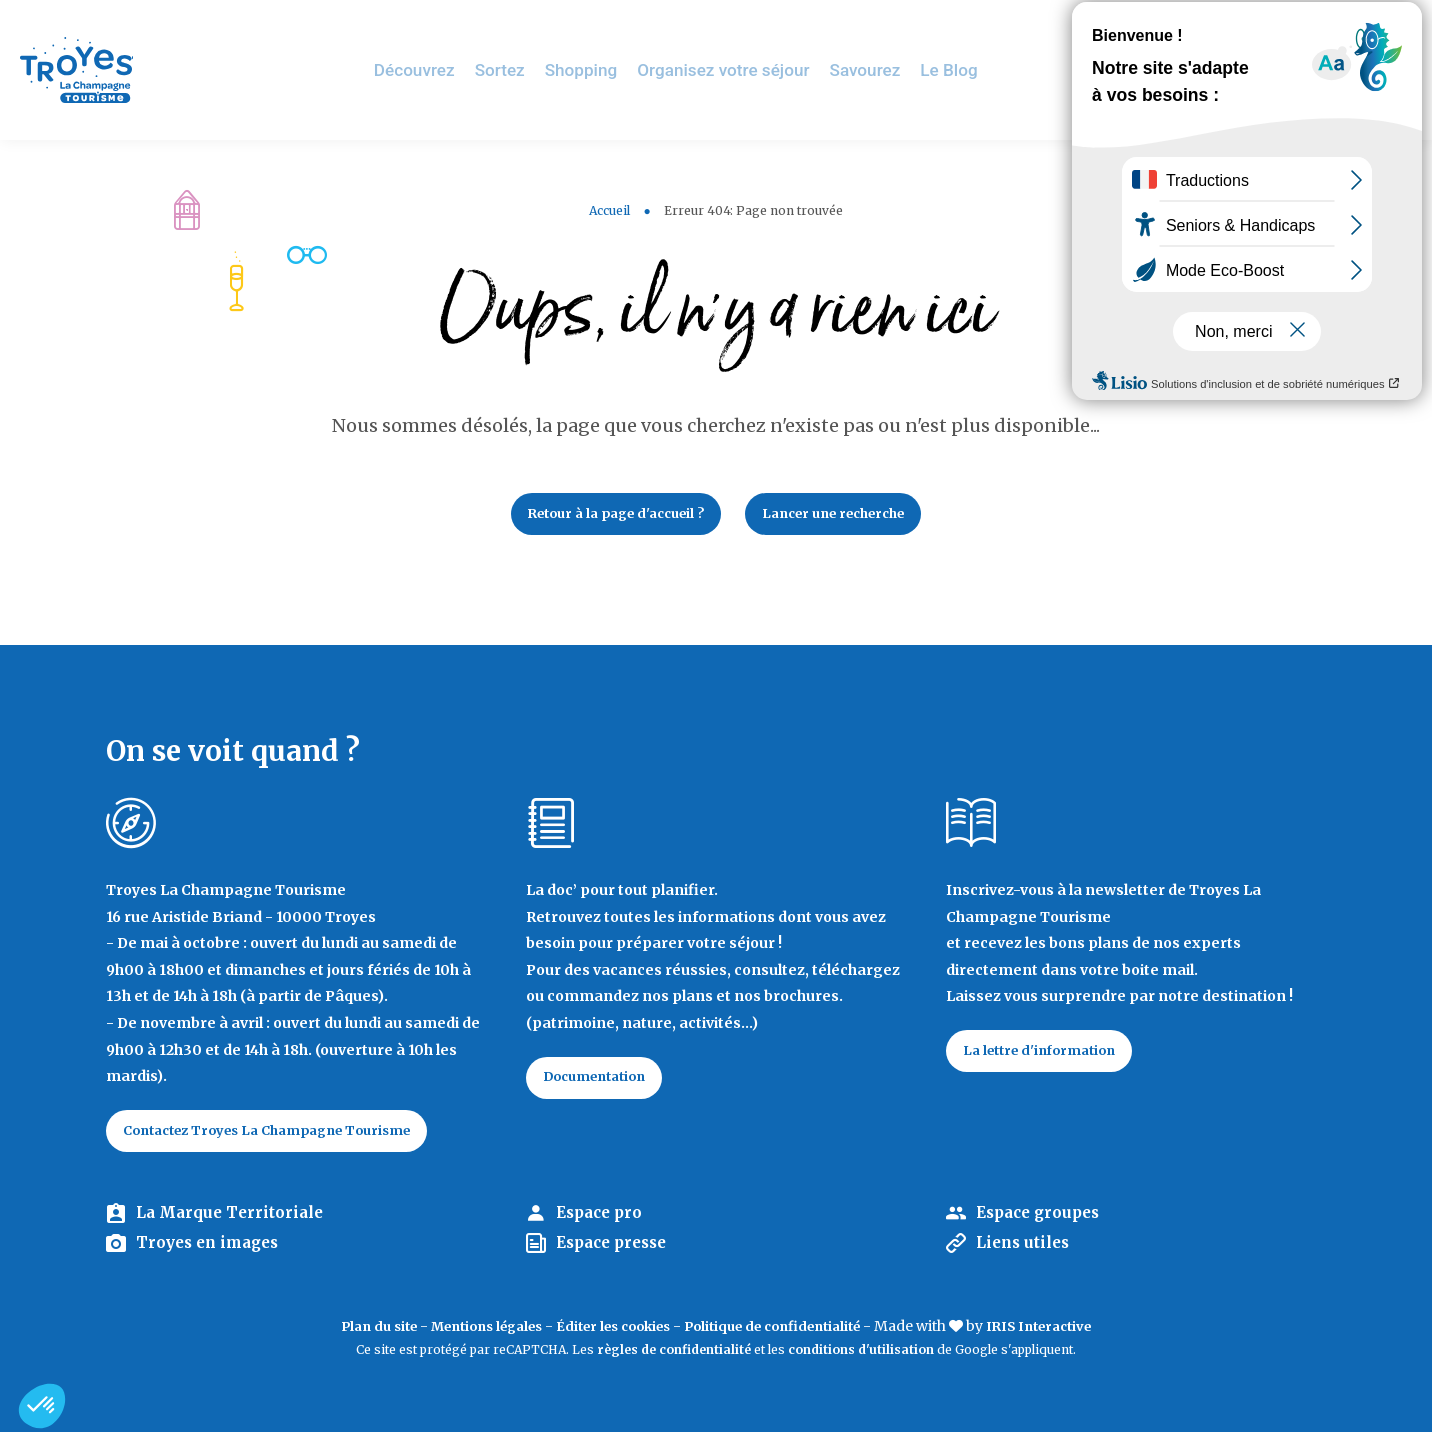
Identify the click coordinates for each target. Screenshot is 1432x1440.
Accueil (609, 210)
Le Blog (955, 69)
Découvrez (445, 69)
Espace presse (616, 1252)
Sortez (526, 69)
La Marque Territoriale (233, 1221)
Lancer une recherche (846, 516)
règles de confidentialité (674, 1358)
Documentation (603, 1084)
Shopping (605, 69)
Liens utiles (1025, 1252)
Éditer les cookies (609, 1334)
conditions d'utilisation (861, 1358)
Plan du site (350, 1334)
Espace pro (602, 1221)
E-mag (1387, 24)
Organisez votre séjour (740, 69)
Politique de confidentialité (785, 1334)
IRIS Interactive (1067, 1334)
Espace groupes (1042, 1221)
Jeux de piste (1266, 24)
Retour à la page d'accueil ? (604, 516)
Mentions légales (469, 1334)
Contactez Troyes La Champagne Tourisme (285, 1137)
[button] (42, 1406)
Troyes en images (212, 1252)
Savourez (874, 69)
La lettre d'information (1049, 1057)
